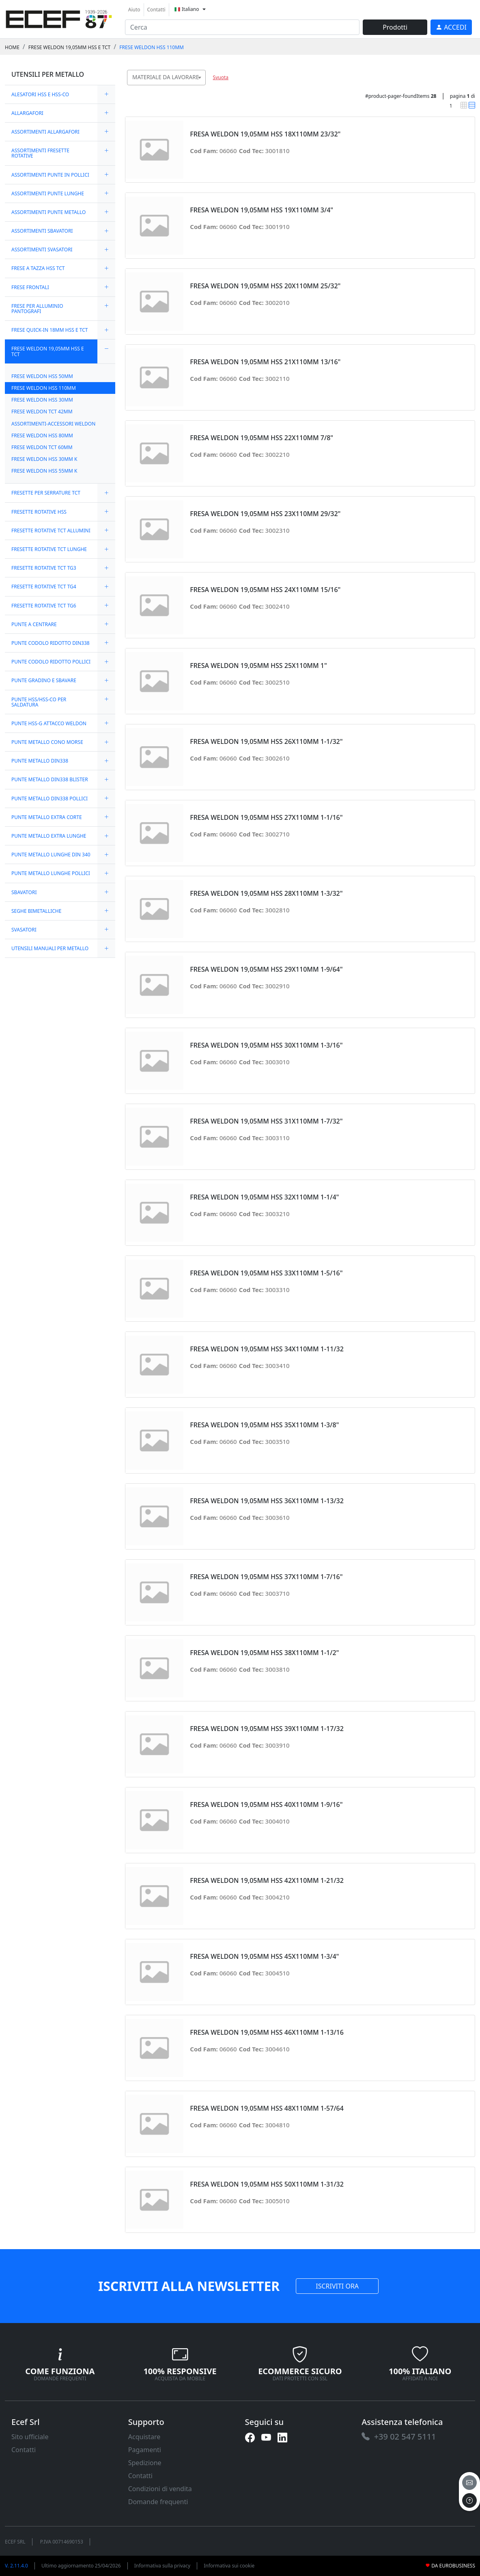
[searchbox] (201, 87)
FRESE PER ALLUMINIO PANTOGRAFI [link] (37, 309)
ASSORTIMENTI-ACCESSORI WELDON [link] (53, 423)
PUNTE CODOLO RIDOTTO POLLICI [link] (50, 661)
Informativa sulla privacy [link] (162, 2565)
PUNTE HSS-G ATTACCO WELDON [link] (48, 723)
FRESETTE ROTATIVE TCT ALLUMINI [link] (50, 530)
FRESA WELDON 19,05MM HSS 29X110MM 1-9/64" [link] (266, 969)
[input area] (242, 27)
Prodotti (395, 27)
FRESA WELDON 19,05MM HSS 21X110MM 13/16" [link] (265, 362)
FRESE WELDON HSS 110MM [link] (151, 47)
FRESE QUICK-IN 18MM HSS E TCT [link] (49, 329)
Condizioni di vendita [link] (160, 2488)
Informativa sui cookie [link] (229, 2565)
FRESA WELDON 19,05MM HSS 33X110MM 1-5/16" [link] (266, 1273)
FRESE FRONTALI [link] (30, 287)
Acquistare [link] (144, 2436)
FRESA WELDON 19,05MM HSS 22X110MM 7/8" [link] (261, 438)
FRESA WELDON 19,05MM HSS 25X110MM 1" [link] (258, 666)
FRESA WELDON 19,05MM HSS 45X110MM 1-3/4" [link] (264, 1956)
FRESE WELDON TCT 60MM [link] (42, 447)
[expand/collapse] (106, 94)
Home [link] (12, 47)
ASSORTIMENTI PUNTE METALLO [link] (48, 212)
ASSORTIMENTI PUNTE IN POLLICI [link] (50, 174)
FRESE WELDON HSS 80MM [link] (42, 435)
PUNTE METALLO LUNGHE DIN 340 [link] (50, 854)
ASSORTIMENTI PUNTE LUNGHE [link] (47, 193)
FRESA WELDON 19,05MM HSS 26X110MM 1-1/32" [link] (266, 742)
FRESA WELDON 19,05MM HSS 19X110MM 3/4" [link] (261, 210)
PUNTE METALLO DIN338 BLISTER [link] (49, 779)
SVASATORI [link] (24, 929)
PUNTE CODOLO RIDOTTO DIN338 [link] (50, 643)
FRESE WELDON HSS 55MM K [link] (44, 470)
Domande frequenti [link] (158, 2501)
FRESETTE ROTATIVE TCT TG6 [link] (43, 605)
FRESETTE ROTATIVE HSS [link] (39, 511)
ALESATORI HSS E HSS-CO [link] (40, 94)
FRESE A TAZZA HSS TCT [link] (38, 268)
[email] (469, 2482)
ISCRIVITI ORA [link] (337, 2286)
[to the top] (469, 2500)
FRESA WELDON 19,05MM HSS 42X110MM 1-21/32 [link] (267, 1880)
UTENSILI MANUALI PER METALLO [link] (49, 948)
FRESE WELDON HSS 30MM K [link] (44, 459)
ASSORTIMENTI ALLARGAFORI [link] (45, 131)
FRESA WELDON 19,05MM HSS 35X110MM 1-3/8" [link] (264, 1425)
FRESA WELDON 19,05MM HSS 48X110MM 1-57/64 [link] (267, 2108)
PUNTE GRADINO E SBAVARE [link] (43, 680)
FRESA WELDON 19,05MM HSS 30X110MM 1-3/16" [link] (266, 1045)
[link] (59, 18)
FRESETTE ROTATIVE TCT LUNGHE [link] (49, 549)
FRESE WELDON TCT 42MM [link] (42, 411)
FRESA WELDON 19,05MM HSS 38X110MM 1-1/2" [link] (264, 1653)
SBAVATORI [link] (24, 892)
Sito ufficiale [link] (30, 2436)
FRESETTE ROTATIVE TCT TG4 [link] (43, 586)
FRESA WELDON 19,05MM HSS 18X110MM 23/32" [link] (265, 134)
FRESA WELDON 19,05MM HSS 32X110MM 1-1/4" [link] (264, 1197)
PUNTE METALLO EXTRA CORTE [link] (46, 817)
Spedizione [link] (144, 2462)
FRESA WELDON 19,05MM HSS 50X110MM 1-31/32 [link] (267, 2184)
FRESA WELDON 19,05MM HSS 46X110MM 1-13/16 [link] (267, 2032)
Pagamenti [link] (144, 2449)
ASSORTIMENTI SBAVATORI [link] (42, 230)
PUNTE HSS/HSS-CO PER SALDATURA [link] (38, 702)
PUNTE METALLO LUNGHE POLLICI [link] (50, 873)
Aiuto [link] (134, 9)
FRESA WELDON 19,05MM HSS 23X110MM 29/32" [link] (265, 514)
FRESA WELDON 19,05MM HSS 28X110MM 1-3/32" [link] (266, 893)
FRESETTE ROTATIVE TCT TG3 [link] (43, 567)
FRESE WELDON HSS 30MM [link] (42, 399)
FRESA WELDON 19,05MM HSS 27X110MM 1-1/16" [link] (266, 817)
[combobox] (166, 77)
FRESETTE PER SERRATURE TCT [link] (45, 492)
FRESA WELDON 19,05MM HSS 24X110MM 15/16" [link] (265, 590)
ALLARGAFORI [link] (27, 113)
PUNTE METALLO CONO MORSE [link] (47, 742)
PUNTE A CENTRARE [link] (34, 624)
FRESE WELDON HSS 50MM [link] (42, 376)
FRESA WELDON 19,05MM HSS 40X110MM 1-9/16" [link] (266, 1805)
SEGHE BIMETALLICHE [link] (36, 911)
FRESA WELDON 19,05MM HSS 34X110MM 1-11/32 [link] (267, 1349)
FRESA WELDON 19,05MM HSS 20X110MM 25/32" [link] (265, 286)
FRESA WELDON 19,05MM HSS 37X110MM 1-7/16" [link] (266, 1577)
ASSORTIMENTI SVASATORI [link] (42, 249)
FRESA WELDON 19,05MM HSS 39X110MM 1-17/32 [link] (267, 1729)
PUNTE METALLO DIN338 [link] (39, 760)
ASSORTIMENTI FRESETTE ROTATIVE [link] (40, 153)
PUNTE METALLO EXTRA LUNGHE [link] (48, 835)
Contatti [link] (156, 9)
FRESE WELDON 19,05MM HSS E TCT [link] (69, 47)
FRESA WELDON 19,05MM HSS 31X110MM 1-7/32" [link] (266, 1121)
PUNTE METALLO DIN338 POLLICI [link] (49, 798)
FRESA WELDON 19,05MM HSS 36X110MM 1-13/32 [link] (267, 1501)
